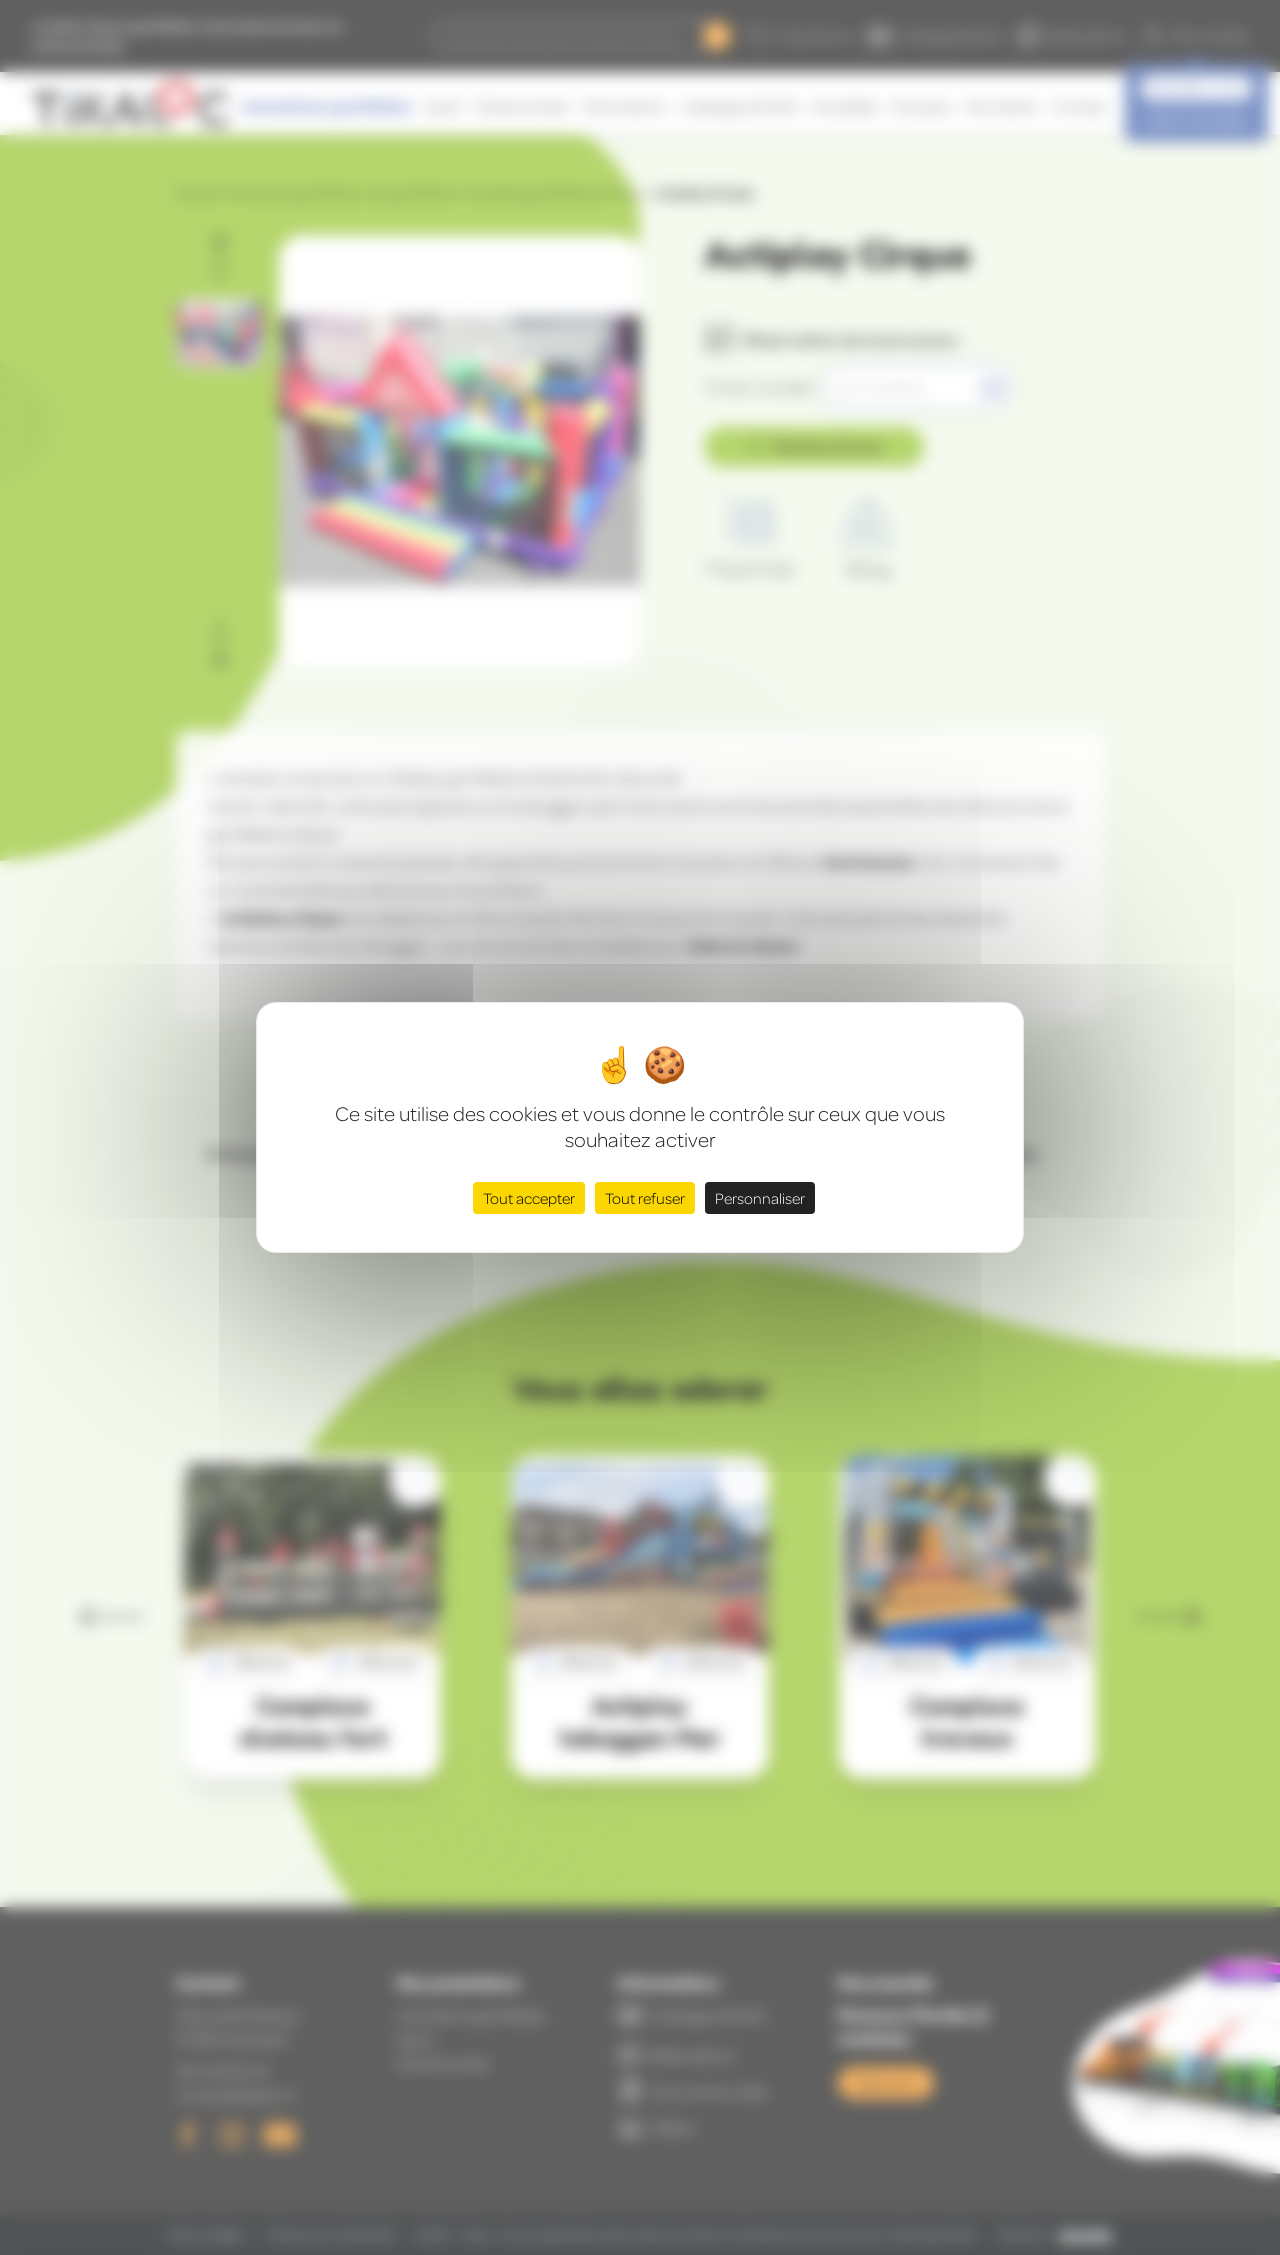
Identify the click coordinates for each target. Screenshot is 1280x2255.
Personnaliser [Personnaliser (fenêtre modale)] (760, 1198)
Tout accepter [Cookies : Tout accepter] (529, 1198)
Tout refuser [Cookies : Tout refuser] (645, 1198)
